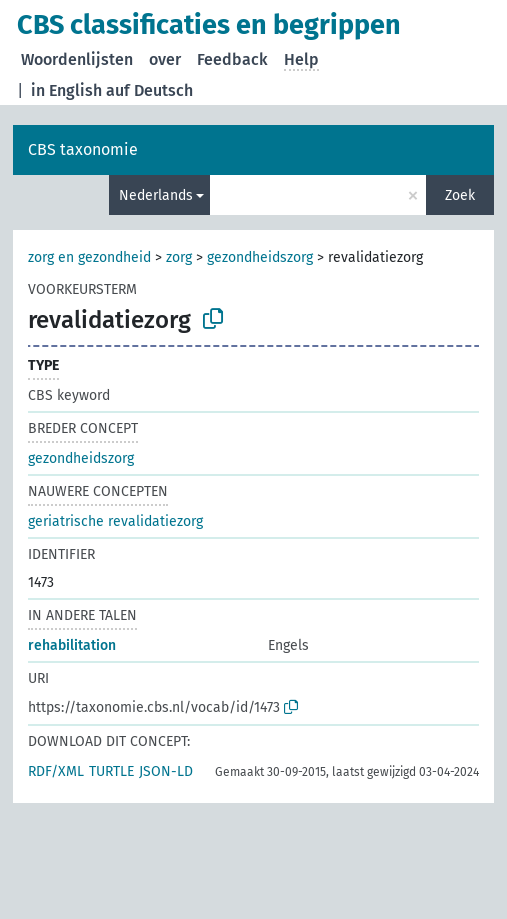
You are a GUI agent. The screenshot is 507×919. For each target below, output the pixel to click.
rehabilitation (72, 645)
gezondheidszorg (260, 257)
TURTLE (111, 771)
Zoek (460, 195)
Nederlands (156, 195)
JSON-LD (166, 771)
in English (66, 90)
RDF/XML (56, 771)
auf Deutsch (149, 90)
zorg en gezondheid (89, 257)
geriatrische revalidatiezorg (115, 521)
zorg (179, 257)
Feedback (232, 59)
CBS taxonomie (83, 149)
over (165, 59)
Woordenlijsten (77, 59)
